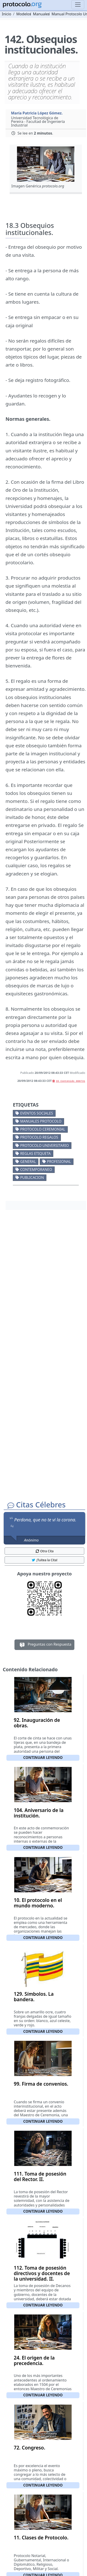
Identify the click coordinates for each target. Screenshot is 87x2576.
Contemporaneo (36, 1169)
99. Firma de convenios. (41, 2084)
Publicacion (32, 1177)
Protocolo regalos (39, 1137)
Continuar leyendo (43, 1757)
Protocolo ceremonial (42, 1129)
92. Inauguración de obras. (37, 1723)
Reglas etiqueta (35, 1153)
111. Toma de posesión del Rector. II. (40, 2176)
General (28, 1161)
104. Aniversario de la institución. (39, 1813)
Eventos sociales (36, 1113)
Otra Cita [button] (44, 1551)
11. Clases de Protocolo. (41, 2537)
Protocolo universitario (44, 1145)
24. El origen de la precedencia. (34, 2360)
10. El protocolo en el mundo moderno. (38, 1903)
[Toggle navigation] (77, 4)
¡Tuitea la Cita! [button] (44, 1560)
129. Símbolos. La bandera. (34, 1997)
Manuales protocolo (41, 1121)
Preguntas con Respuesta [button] (44, 1644)
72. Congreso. (29, 2447)
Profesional (59, 1161)
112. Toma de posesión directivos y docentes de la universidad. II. (42, 2273)
